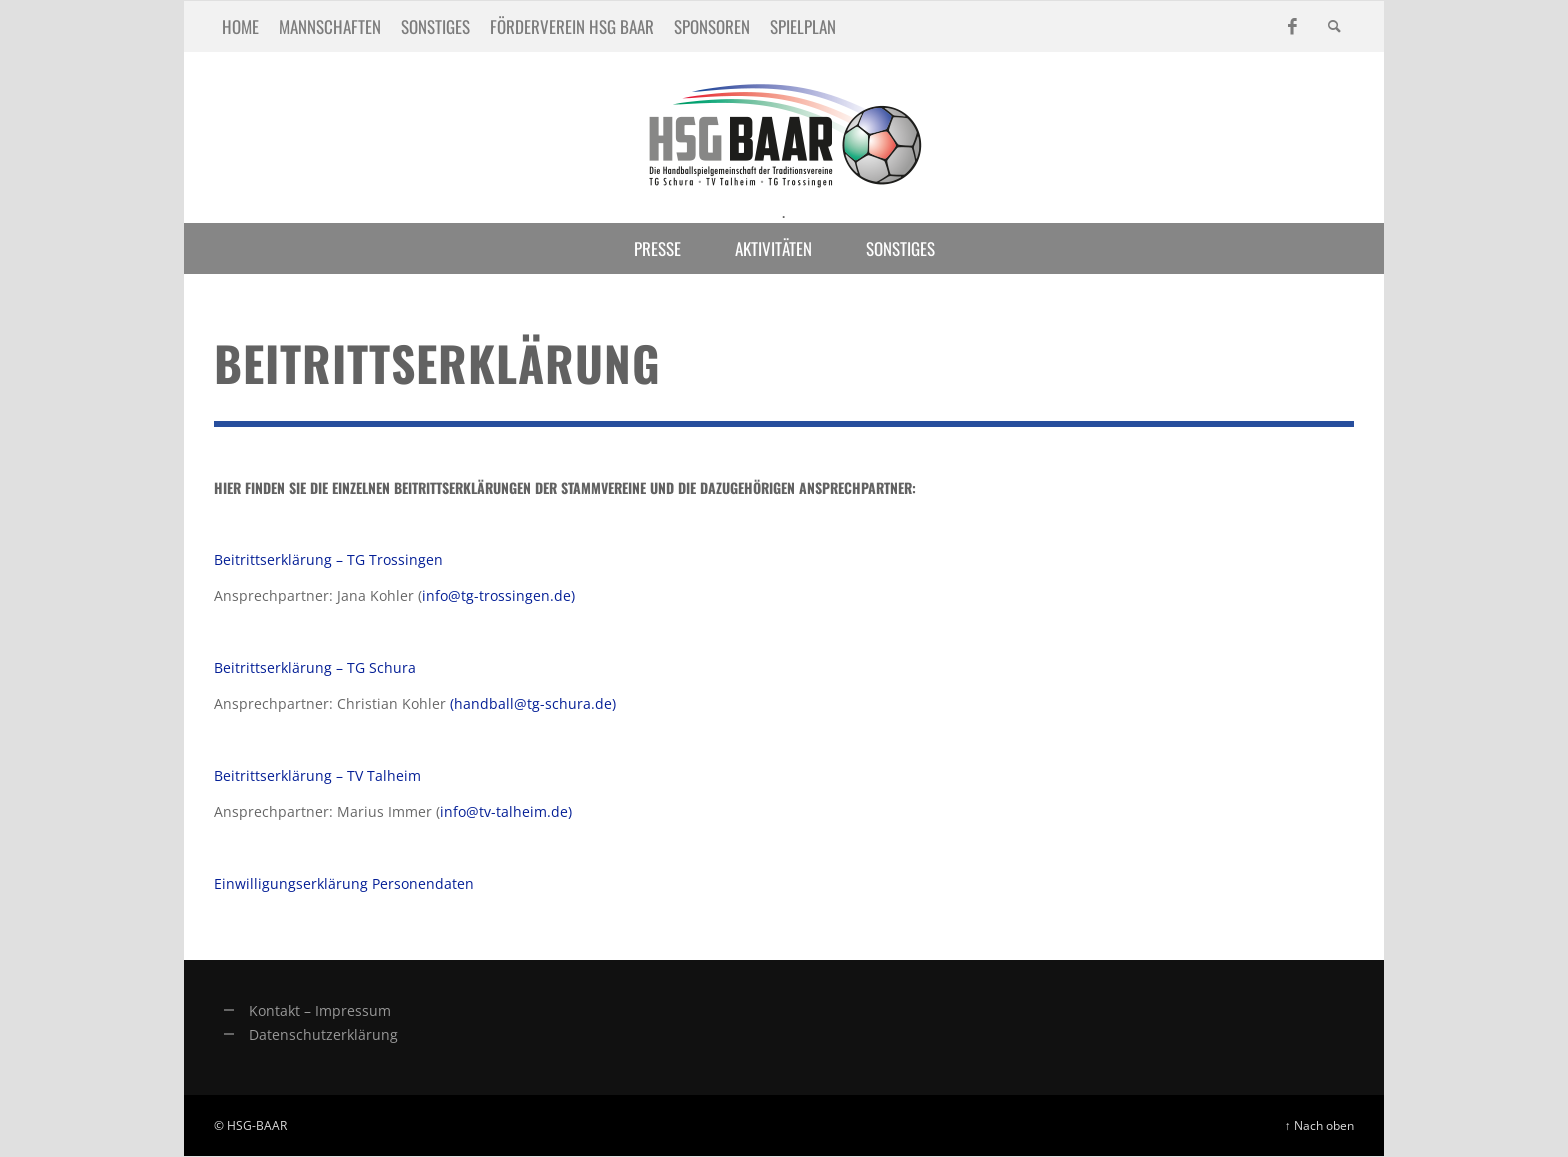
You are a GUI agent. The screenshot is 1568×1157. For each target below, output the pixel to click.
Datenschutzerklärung (323, 1034)
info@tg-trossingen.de (496, 595)
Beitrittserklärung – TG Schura (315, 667)
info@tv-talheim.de (504, 811)
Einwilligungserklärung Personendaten (344, 883)
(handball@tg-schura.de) (533, 703)
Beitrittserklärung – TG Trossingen (328, 559)
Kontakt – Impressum (320, 1010)
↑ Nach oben (1319, 1125)
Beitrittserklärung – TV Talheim (317, 775)
